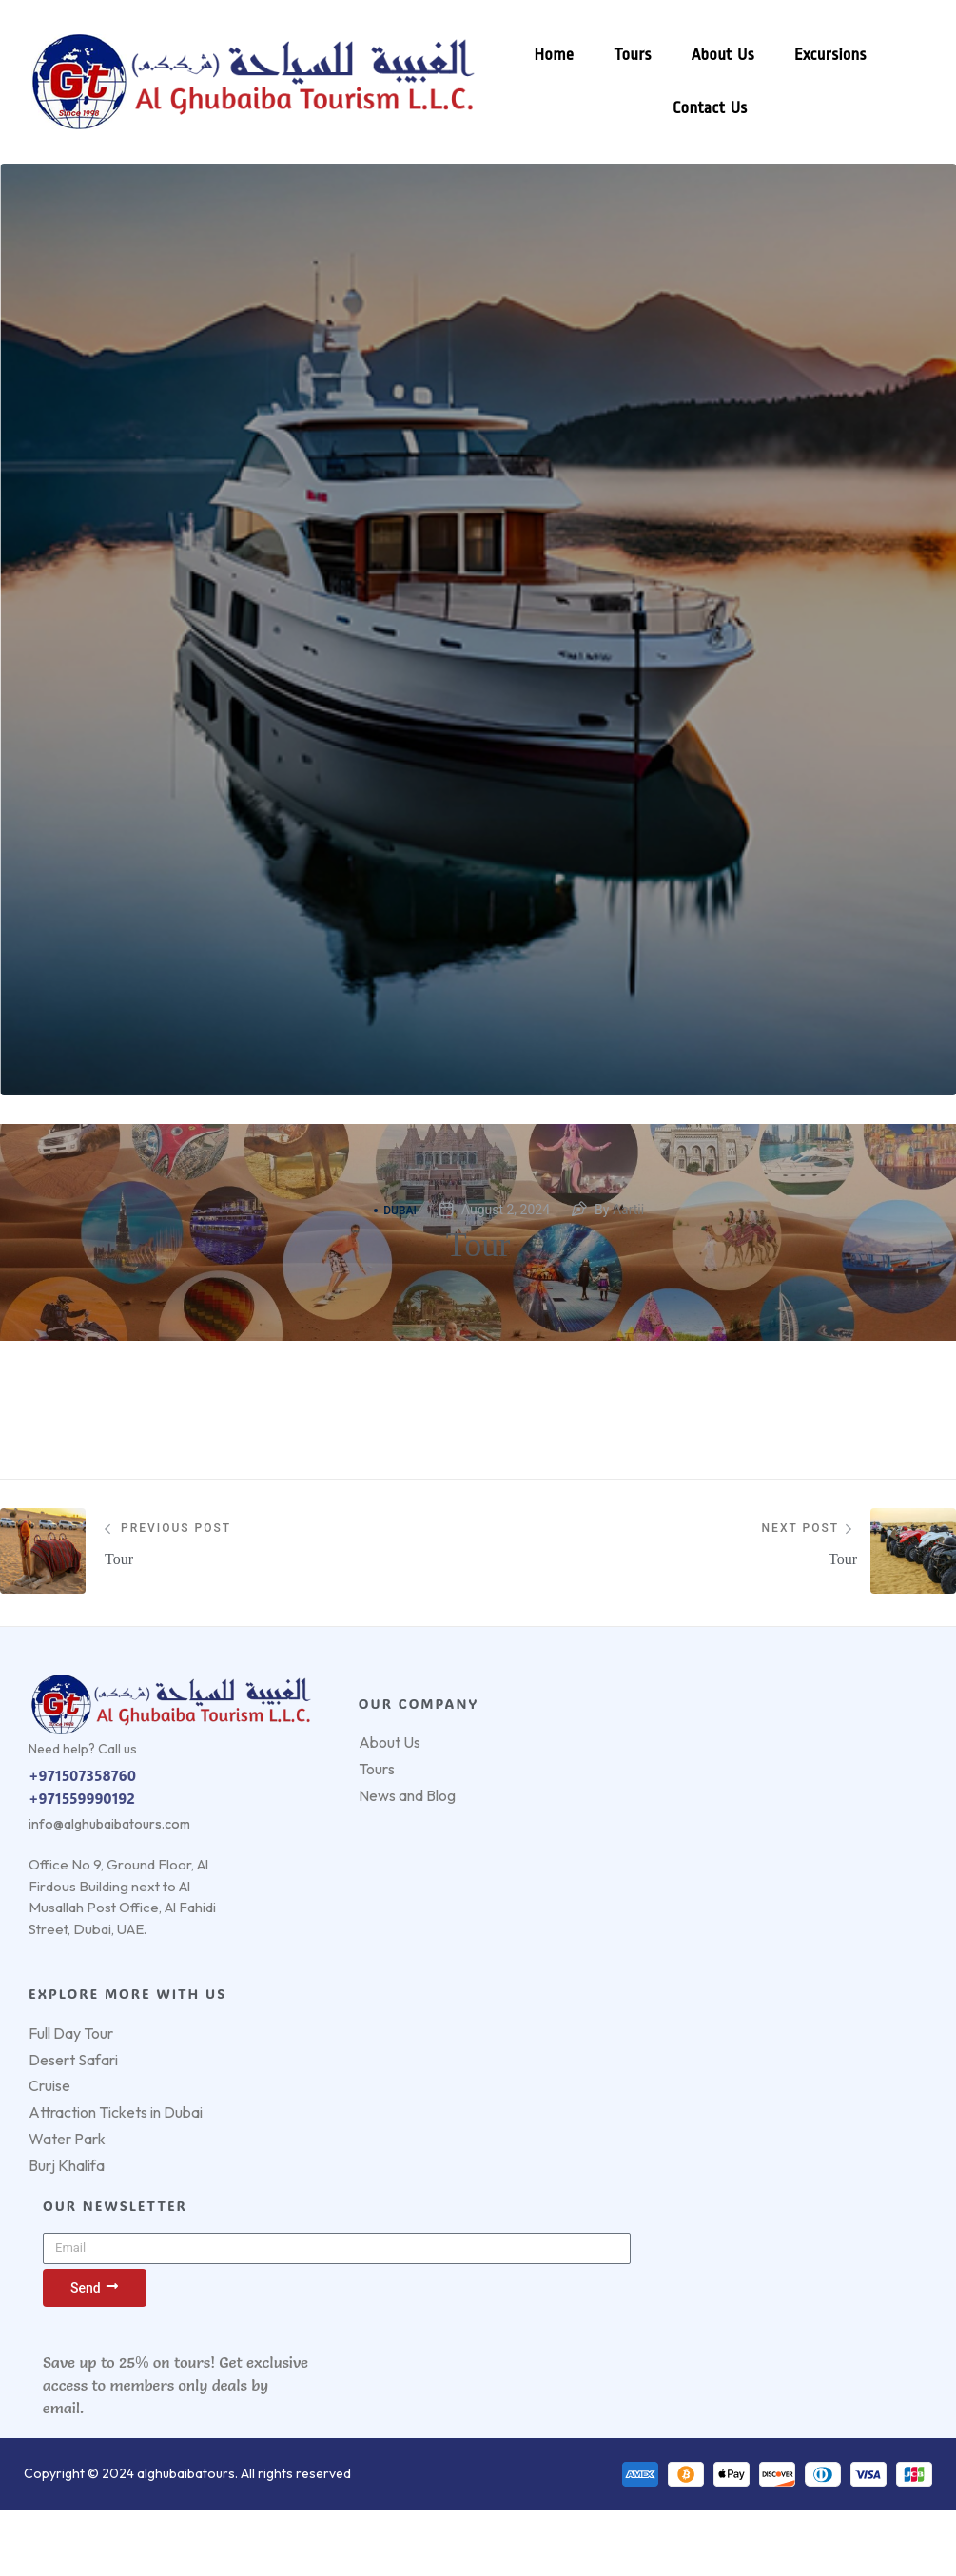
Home (554, 55)
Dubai (395, 1210)
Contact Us (709, 108)
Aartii (628, 1209)
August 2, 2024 (505, 1209)
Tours (632, 55)
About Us (722, 55)
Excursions (829, 55)
